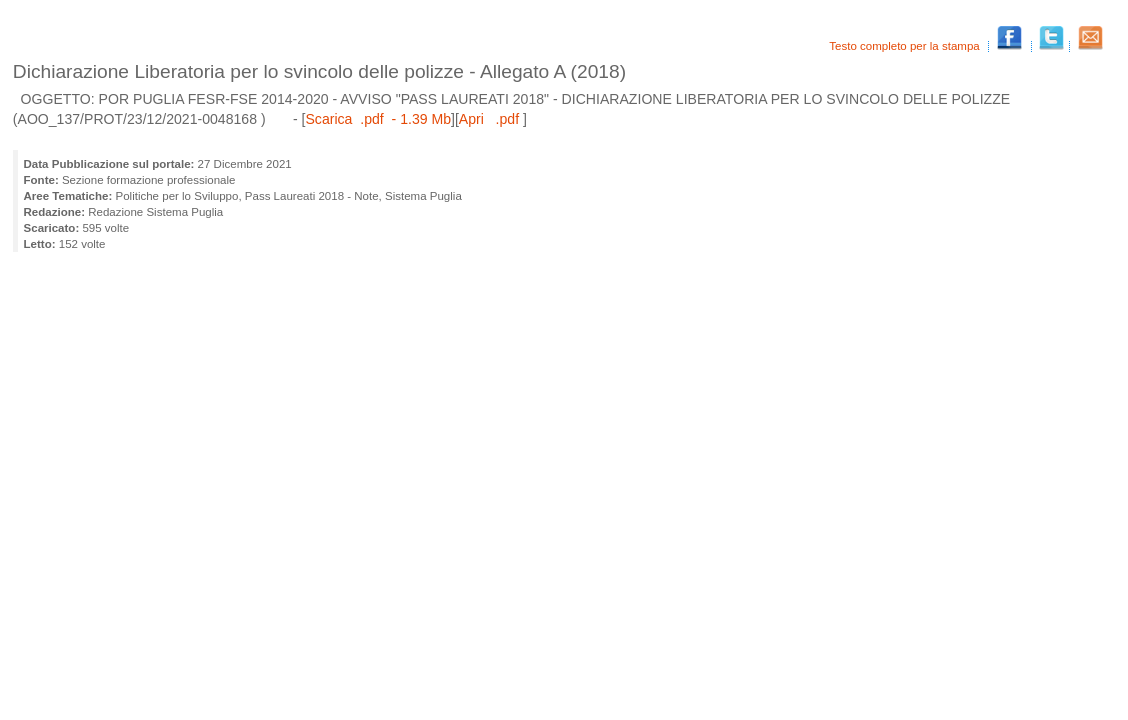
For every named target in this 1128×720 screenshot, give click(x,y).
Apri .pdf (491, 119)
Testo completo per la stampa (906, 46)
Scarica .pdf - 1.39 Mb (378, 119)
